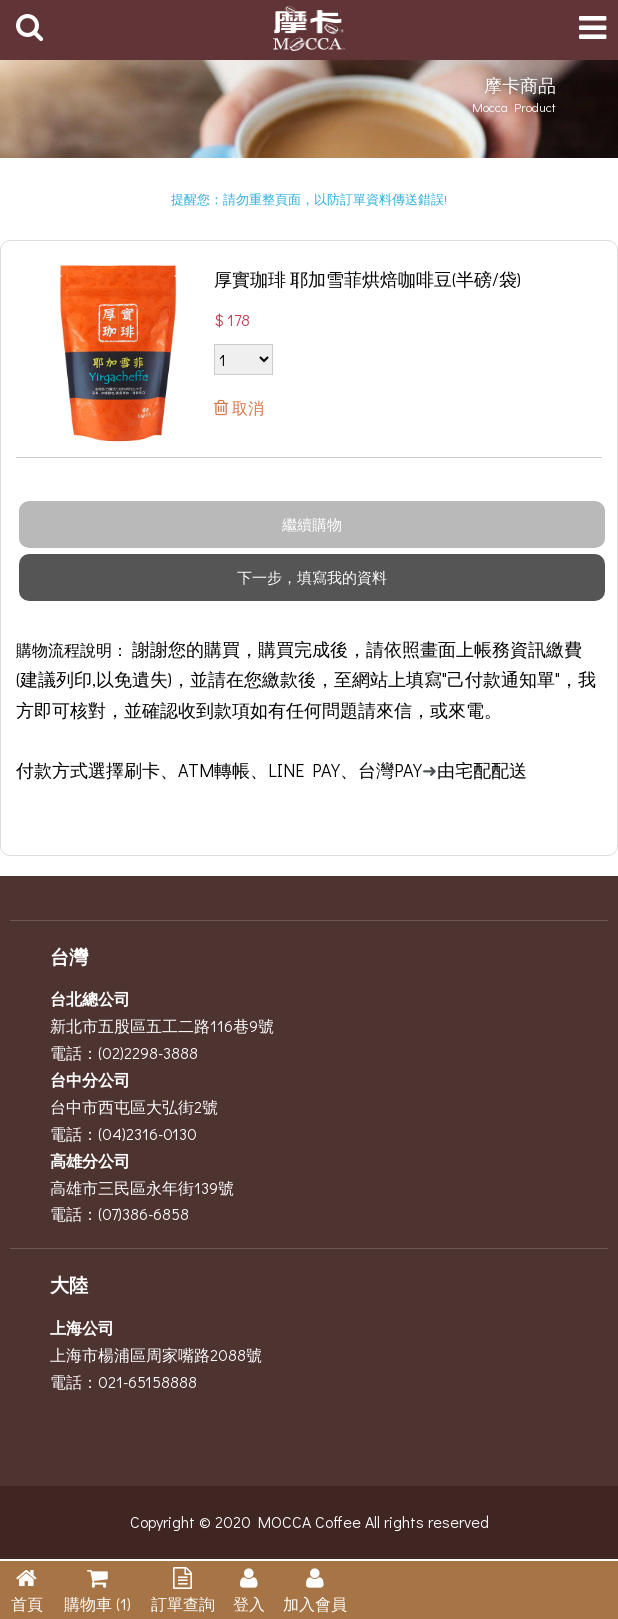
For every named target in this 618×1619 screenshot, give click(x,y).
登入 (249, 1603)
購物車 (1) (97, 1603)
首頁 (27, 1603)
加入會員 (315, 1603)
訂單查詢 (183, 1603)
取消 (246, 407)
